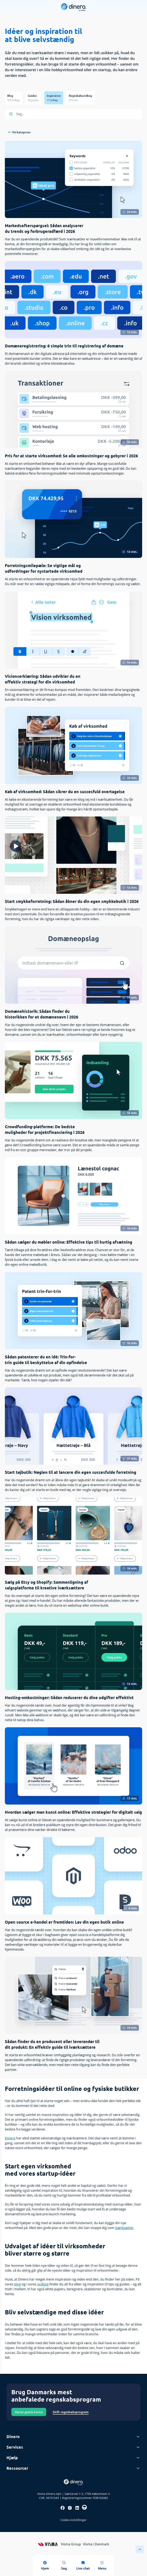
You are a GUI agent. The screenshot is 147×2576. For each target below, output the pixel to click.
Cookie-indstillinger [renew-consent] (73, 2520)
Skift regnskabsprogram (71, 2412)
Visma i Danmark (96, 2544)
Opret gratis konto (29, 2412)
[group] (13, 97)
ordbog (43, 2284)
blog (17, 2284)
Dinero (10, 2138)
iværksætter (124, 2228)
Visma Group (71, 2544)
